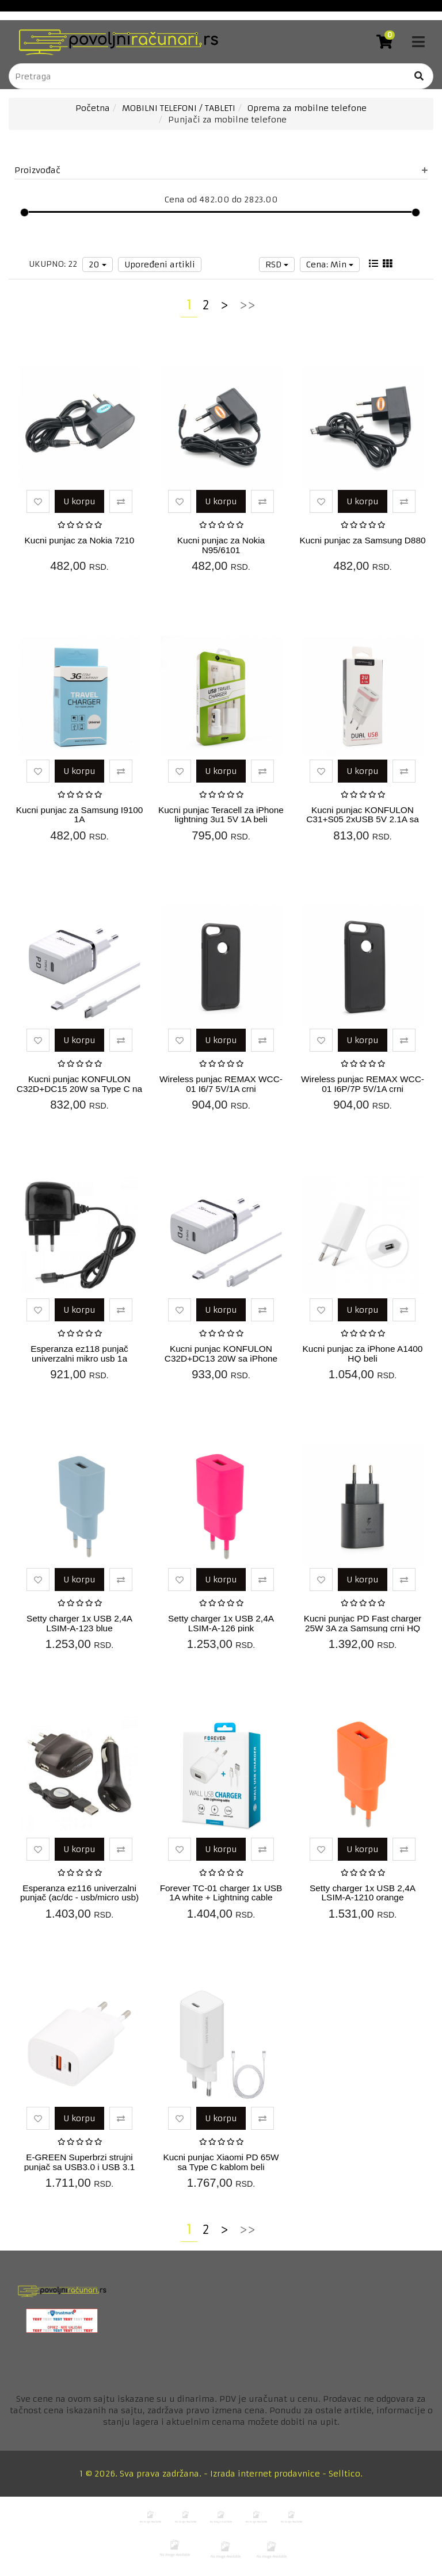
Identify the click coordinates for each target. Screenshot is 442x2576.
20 (97, 264)
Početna (92, 108)
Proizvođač (221, 170)
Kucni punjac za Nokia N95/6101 (221, 545)
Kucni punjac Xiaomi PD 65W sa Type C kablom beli (221, 2162)
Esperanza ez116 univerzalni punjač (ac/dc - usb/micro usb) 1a (79, 1897)
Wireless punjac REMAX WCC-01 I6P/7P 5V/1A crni (362, 1084)
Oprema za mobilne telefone (307, 108)
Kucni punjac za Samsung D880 (362, 540)
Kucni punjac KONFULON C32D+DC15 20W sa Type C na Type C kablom (79, 1088)
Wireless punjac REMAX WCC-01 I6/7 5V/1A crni (221, 1084)
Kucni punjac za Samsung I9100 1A (79, 815)
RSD (276, 264)
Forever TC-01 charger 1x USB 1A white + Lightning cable (221, 1893)
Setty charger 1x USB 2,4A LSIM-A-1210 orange (363, 1893)
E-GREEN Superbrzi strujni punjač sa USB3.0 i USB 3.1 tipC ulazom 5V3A (79, 2167)
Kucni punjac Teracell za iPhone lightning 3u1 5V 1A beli (221, 815)
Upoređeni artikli (159, 264)
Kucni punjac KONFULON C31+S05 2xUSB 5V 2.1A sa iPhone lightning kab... (362, 819)
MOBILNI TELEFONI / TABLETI (178, 108)
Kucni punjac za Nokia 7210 (80, 540)
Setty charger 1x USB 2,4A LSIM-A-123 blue (79, 1623)
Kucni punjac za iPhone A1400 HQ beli (363, 1353)
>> (247, 305)
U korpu (79, 501)
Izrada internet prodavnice (265, 2473)
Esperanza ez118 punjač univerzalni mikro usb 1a (79, 1353)
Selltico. (346, 2473)
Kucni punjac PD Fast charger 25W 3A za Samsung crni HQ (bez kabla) (362, 1628)
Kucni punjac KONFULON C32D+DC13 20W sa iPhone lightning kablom (221, 1358)
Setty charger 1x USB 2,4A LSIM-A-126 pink (221, 1623)
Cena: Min (329, 264)
